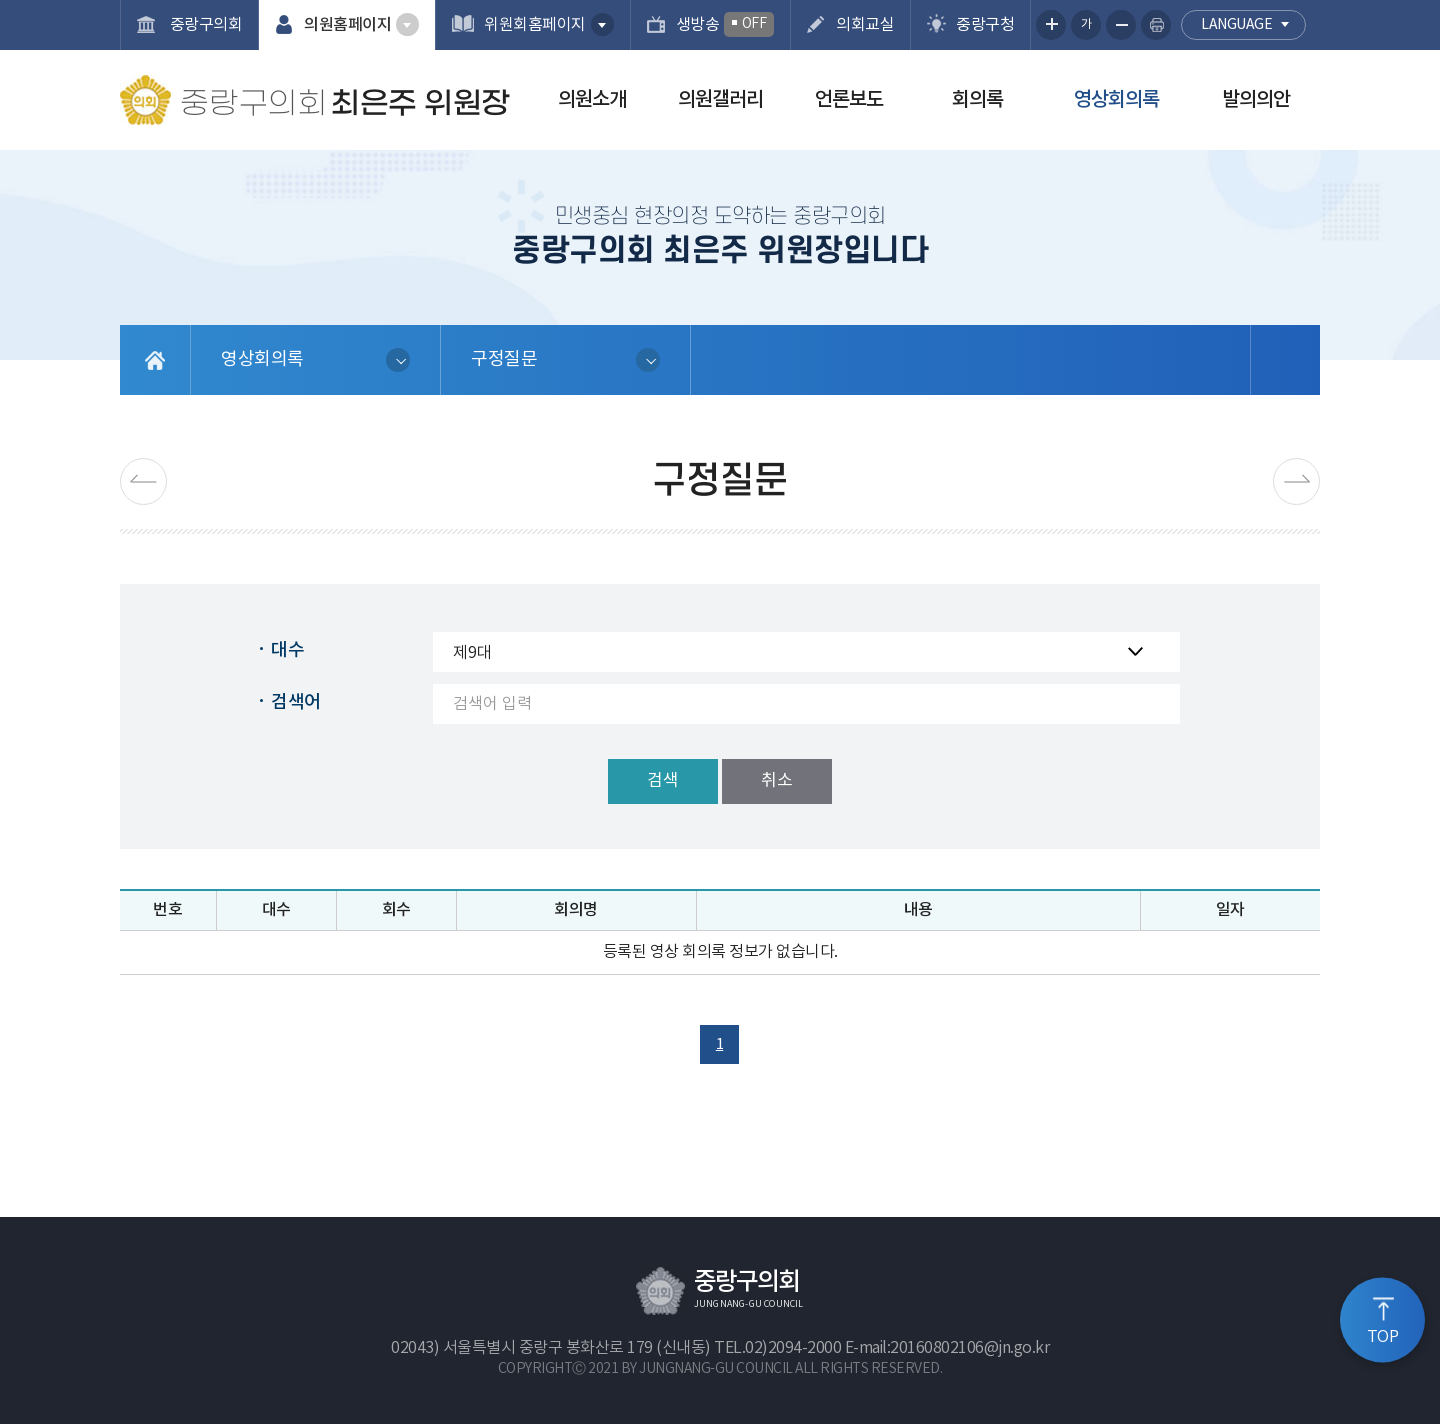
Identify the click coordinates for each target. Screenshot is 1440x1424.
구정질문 (504, 359)
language (1236, 25)
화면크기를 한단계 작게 (1121, 25)
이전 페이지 (143, 481)
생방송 (725, 24)
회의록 (977, 100)
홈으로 (155, 360)
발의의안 (1256, 100)
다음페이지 (1296, 481)
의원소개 (592, 100)
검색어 (296, 702)
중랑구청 (985, 25)
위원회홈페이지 (535, 25)
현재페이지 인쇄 (1156, 25)
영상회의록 (1116, 100)
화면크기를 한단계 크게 (1051, 25)
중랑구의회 (204, 25)
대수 (287, 650)
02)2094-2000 (793, 1348)
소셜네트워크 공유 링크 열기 (1285, 360)
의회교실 (865, 25)
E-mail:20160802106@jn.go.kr (947, 1348)
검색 (663, 781)
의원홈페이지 (347, 25)
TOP (1383, 1337)
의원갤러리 (720, 100)
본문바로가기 (0, 0)
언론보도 (849, 100)
